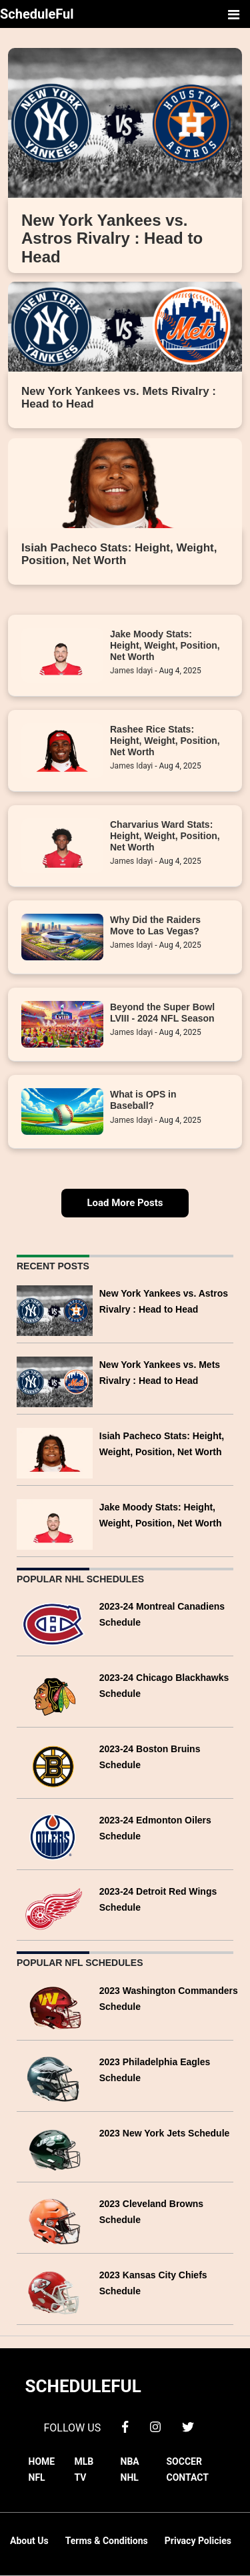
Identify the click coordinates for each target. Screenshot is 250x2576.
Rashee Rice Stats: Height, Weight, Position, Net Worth (165, 741)
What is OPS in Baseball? (143, 1100)
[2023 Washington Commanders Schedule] (55, 2007)
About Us (29, 2540)
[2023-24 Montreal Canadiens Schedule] (55, 1623)
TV (81, 2477)
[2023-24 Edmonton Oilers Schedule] (55, 1836)
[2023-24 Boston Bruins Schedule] (55, 1765)
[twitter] (188, 2426)
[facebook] (125, 2426)
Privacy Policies (198, 2540)
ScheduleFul (37, 14)
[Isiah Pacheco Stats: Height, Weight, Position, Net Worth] (55, 1452)
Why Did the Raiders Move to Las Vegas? (155, 925)
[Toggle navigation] (233, 14)
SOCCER (184, 2461)
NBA (130, 2461)
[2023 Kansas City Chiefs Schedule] (55, 2291)
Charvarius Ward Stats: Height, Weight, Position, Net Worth (165, 836)
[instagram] (155, 2426)
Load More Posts (125, 1203)
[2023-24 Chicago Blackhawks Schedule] (55, 1694)
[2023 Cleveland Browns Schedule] (55, 2220)
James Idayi (131, 670)
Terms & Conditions (106, 2540)
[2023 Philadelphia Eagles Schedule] (55, 2078)
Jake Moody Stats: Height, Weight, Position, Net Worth (165, 646)
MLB (84, 2461)
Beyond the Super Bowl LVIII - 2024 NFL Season (162, 1013)
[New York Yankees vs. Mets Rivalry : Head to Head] (55, 1381)
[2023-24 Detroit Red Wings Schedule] (55, 1907)
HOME (42, 2461)
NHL (130, 2477)
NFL (37, 2477)
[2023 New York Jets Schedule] (55, 2149)
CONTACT (188, 2477)
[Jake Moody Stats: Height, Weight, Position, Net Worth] (55, 1523)
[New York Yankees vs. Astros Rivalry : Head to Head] (55, 1310)
